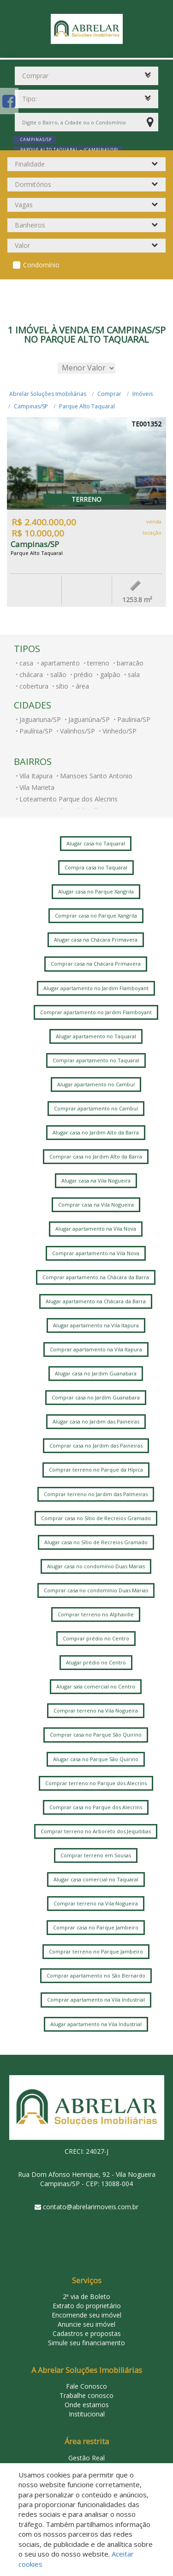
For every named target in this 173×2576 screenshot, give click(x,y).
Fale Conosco (86, 2386)
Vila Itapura (36, 775)
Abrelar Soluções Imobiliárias (47, 394)
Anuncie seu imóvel (86, 2324)
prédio (83, 674)
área (82, 686)
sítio (62, 686)
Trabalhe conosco (86, 2395)
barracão (130, 663)
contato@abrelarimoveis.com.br (90, 2206)
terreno (98, 663)
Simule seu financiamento (86, 2342)
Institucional (87, 2414)
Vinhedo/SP (119, 731)
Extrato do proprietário (87, 2305)
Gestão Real (86, 2457)
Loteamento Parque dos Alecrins (68, 799)
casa (26, 663)
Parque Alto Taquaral (87, 406)
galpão (110, 674)
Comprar (109, 394)
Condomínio (41, 265)
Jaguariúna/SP (89, 719)
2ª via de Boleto (86, 2296)
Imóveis (142, 394)
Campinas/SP (31, 406)
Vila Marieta (36, 787)
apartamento (60, 663)
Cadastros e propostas (87, 2333)
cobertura (33, 686)
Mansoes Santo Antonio (96, 775)
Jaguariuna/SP (40, 719)
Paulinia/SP (133, 719)
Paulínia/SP (36, 731)
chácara (31, 674)
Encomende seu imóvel (86, 2315)
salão (58, 674)
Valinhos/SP (77, 731)
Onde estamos (87, 2404)
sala (134, 674)
